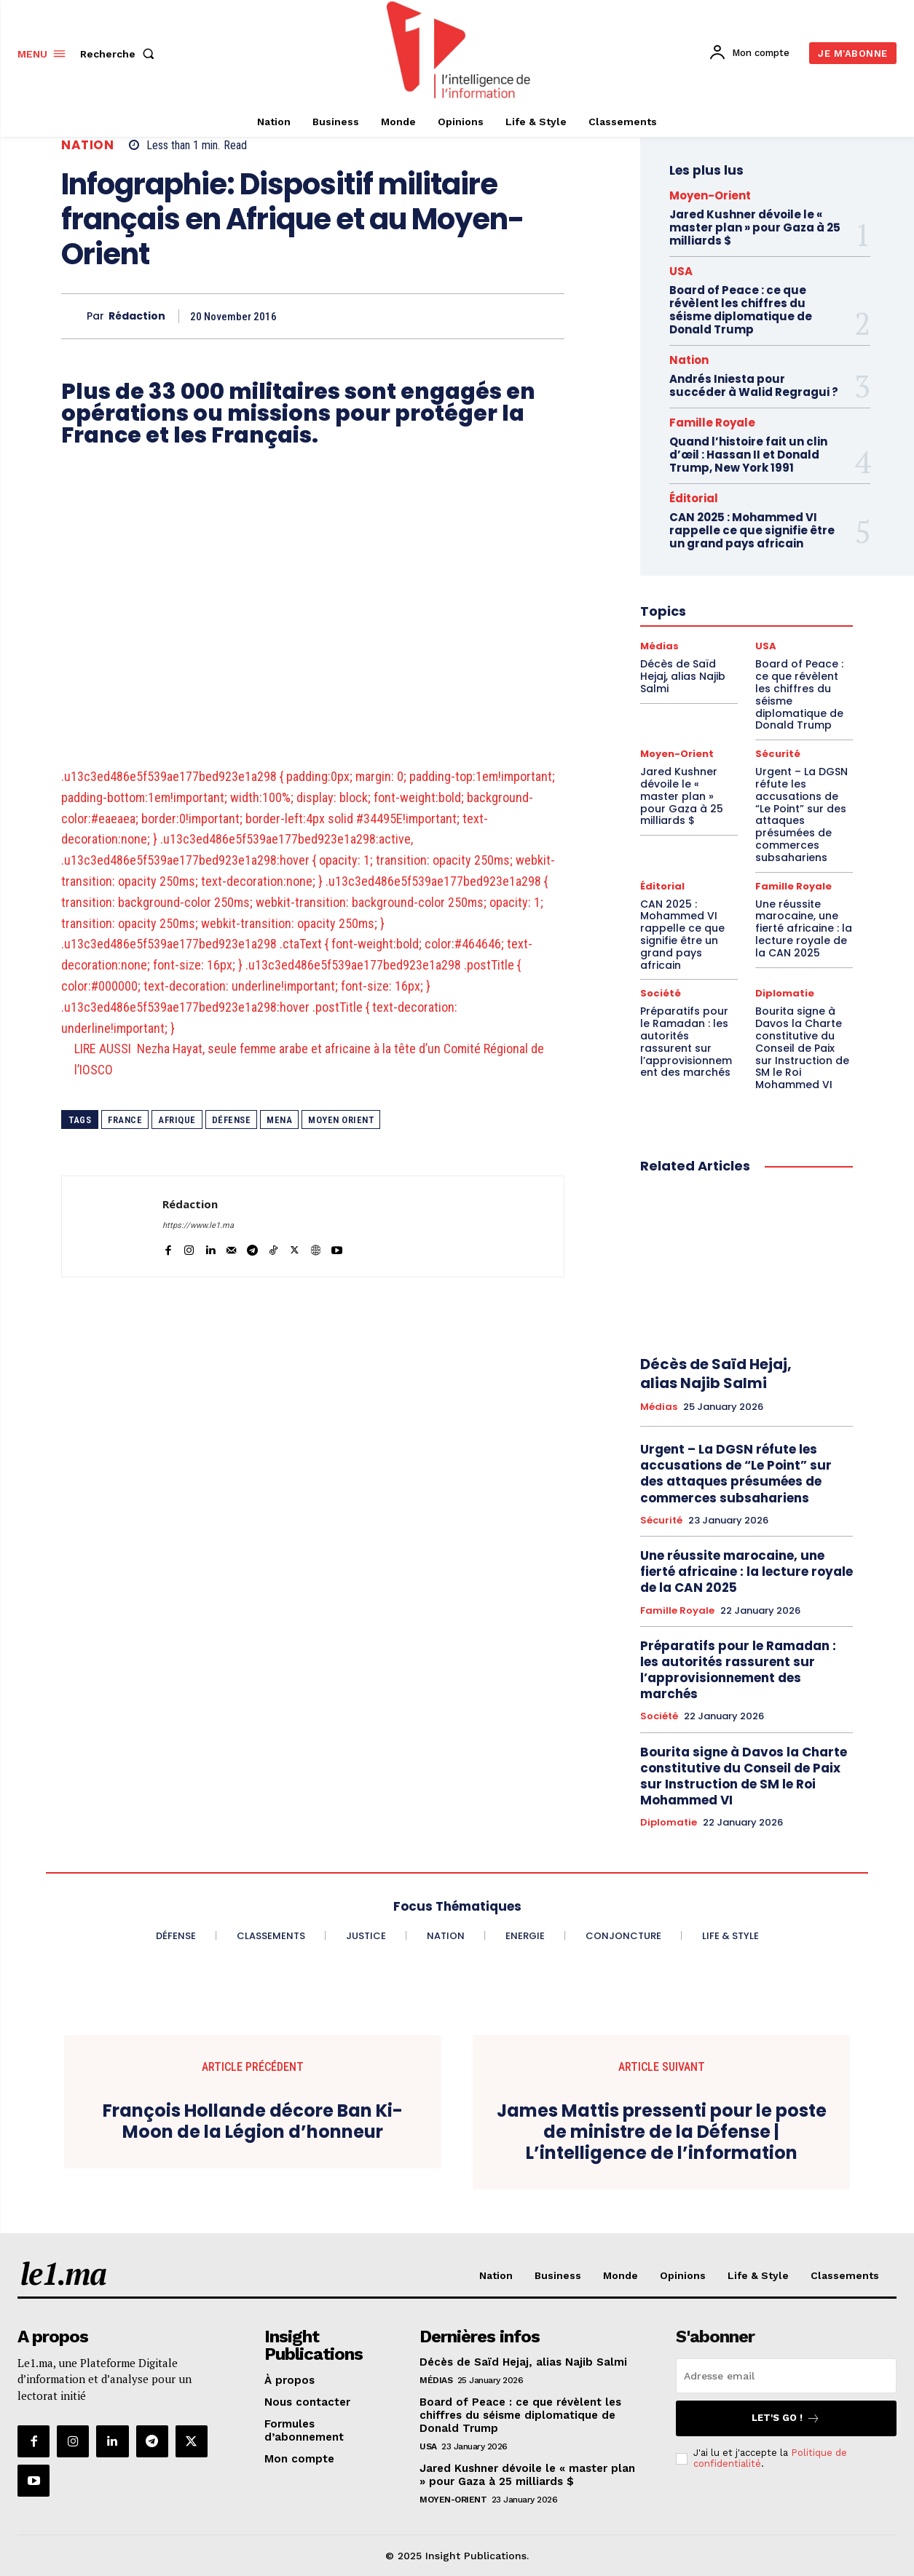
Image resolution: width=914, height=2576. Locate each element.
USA (681, 271)
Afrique (177, 1119)
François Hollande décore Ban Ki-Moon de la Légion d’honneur (253, 2122)
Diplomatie (784, 993)
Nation (87, 145)
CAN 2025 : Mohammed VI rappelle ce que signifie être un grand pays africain (682, 934)
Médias (658, 1407)
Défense (231, 1119)
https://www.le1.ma (198, 1225)
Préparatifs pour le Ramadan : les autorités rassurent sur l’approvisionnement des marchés (686, 1041)
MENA (279, 1119)
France (125, 1119)
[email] (786, 2375)
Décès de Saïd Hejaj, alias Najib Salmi (716, 1373)
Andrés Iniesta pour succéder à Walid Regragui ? (753, 385)
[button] (120, 54)
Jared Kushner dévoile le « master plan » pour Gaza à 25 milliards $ (754, 227)
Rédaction (137, 316)
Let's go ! (786, 2418)
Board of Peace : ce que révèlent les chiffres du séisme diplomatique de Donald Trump (740, 309)
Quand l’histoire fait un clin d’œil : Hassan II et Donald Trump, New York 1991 (748, 454)
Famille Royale (712, 422)
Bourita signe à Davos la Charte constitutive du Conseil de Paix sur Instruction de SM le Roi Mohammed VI (802, 1048)
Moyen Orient (341, 1119)
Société (660, 993)
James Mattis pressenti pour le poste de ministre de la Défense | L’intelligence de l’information (662, 2132)
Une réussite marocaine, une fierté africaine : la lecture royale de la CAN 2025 (803, 928)
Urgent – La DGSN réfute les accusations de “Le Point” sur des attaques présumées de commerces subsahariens (801, 814)
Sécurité (661, 1520)
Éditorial (662, 886)
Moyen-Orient (710, 195)
